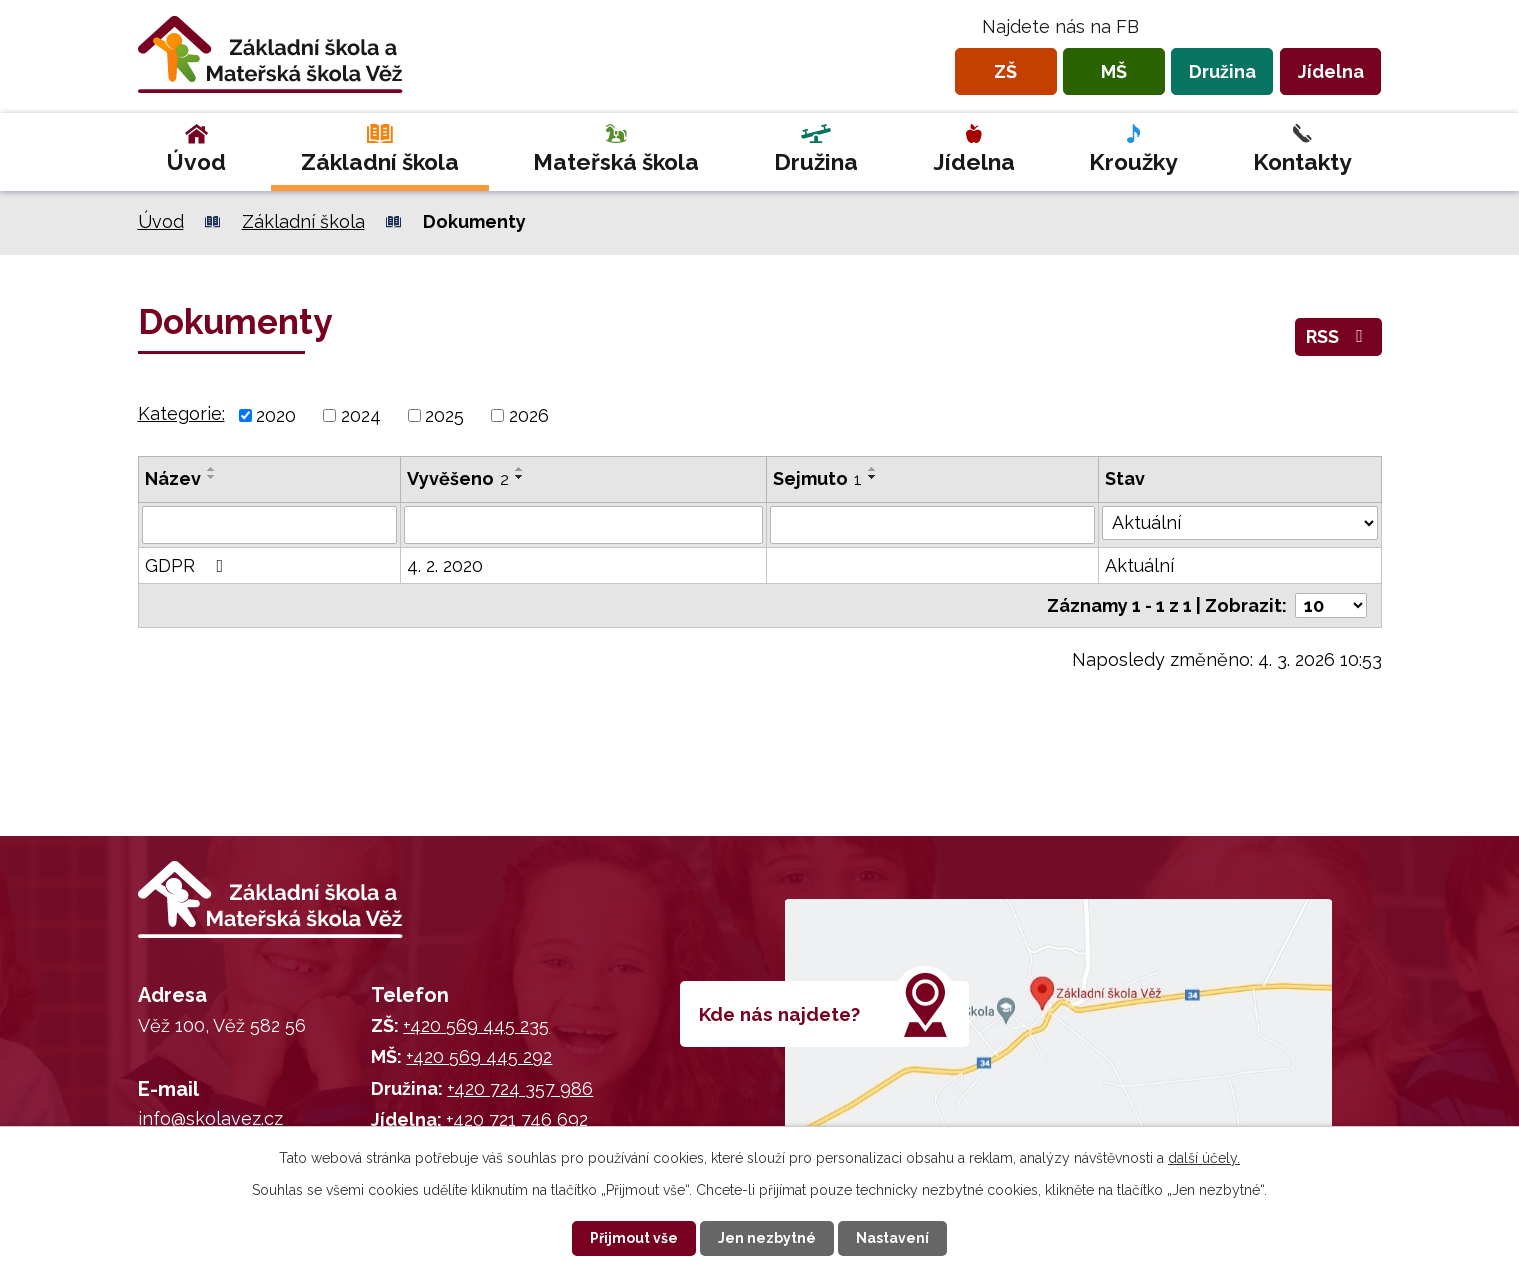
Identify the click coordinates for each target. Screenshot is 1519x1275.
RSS (1338, 336)
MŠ (1114, 71)
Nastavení (892, 1238)
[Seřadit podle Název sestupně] (212, 477)
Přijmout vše (634, 1238)
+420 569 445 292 (479, 1056)
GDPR (188, 565)
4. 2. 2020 (445, 565)
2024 (361, 415)
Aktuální (1139, 565)
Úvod (196, 162)
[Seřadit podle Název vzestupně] (212, 469)
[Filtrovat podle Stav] (1239, 523)
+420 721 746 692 (517, 1119)
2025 (444, 415)
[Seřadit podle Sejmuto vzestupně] (873, 469)
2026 (529, 415)
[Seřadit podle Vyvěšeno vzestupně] (520, 469)
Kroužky (1133, 162)
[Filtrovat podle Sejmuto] (932, 525)
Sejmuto (817, 478)
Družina (1222, 71)
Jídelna (1331, 71)
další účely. (1204, 1158)
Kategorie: (181, 413)
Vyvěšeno (458, 478)
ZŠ (1005, 71)
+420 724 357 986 (520, 1088)
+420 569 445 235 (476, 1025)
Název (173, 478)
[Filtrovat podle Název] (269, 525)
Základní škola (380, 162)
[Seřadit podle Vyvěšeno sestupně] (520, 477)
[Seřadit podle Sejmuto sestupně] (873, 477)
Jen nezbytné (767, 1238)
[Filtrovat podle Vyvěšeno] (583, 525)
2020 (276, 415)
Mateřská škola (616, 162)
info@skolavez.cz (210, 1118)
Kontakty (1302, 162)
